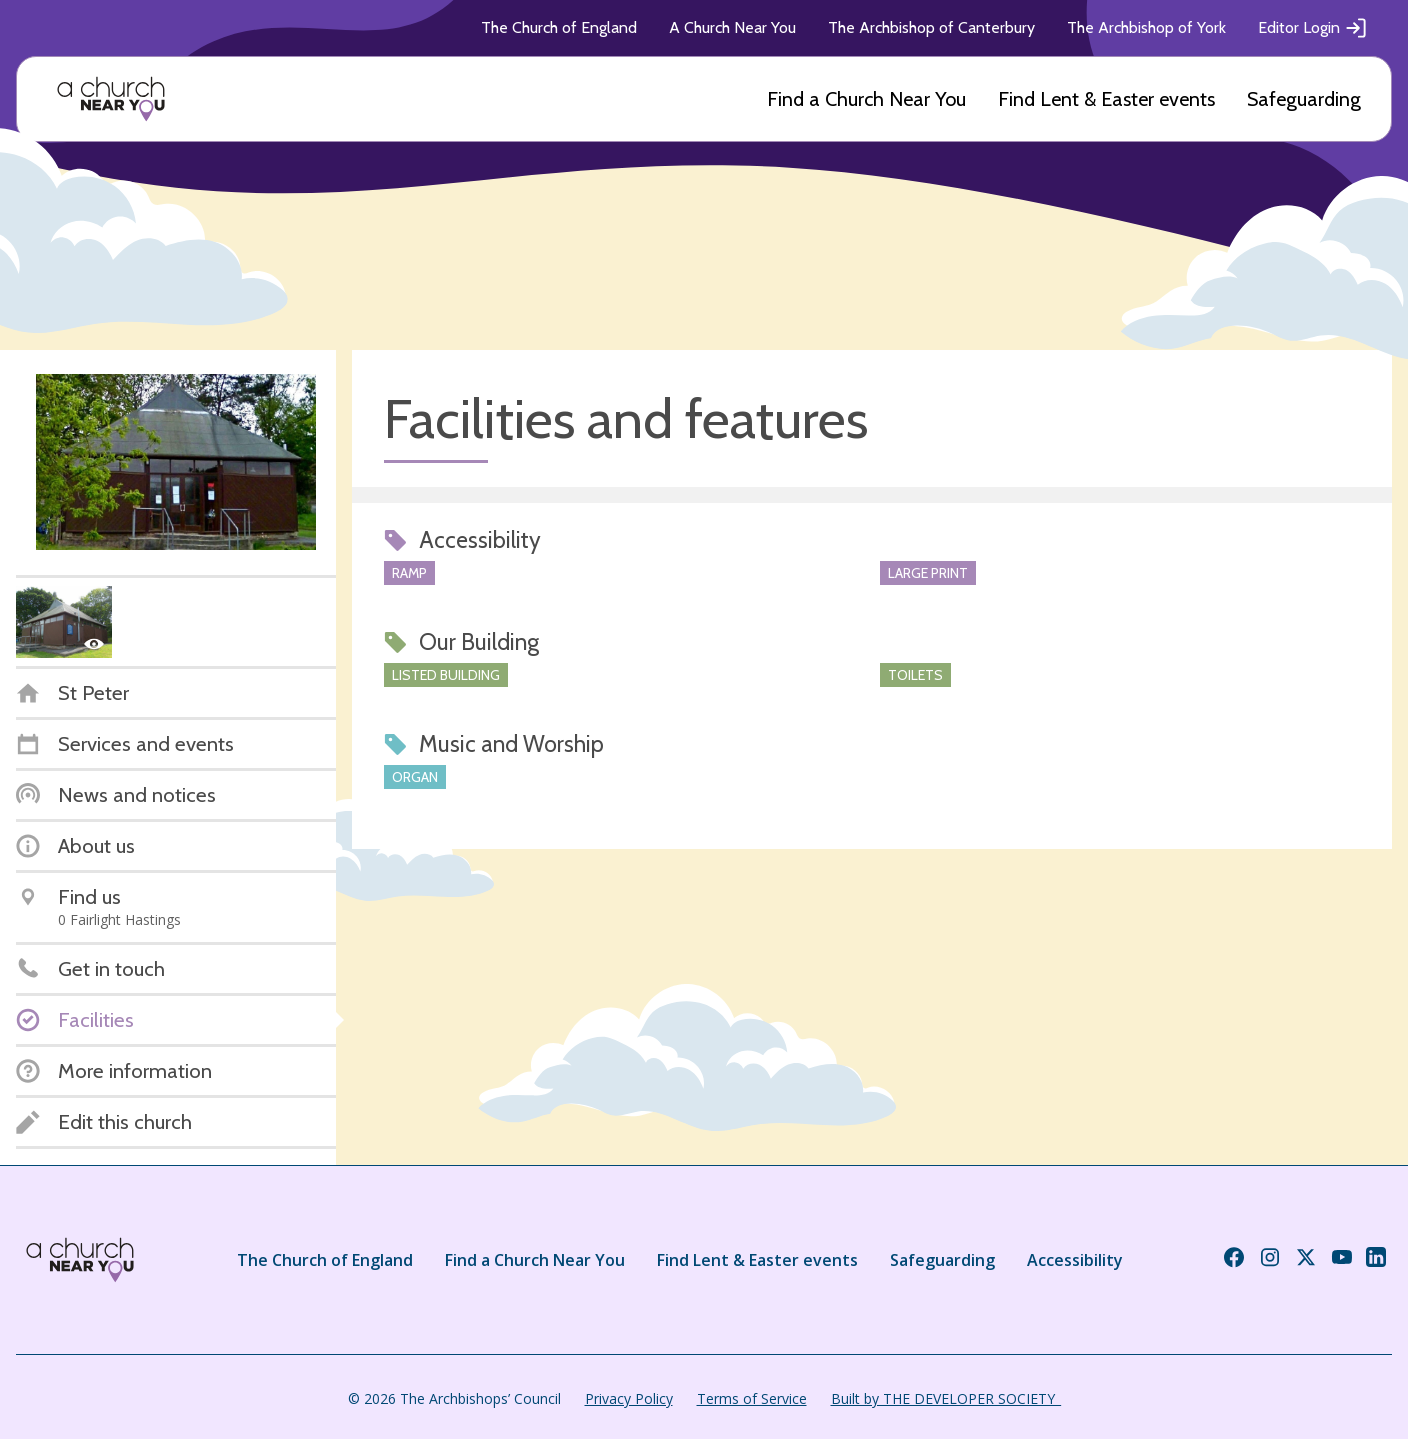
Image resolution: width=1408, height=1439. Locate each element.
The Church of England (559, 27)
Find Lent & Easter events (1106, 99)
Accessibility (1075, 1260)
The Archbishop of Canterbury (931, 27)
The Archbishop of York (1146, 27)
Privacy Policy (629, 1398)
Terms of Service (752, 1398)
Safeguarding (1304, 99)
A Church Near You (732, 27)
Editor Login (1313, 28)
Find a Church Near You (866, 99)
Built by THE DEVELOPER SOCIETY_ (946, 1398)
